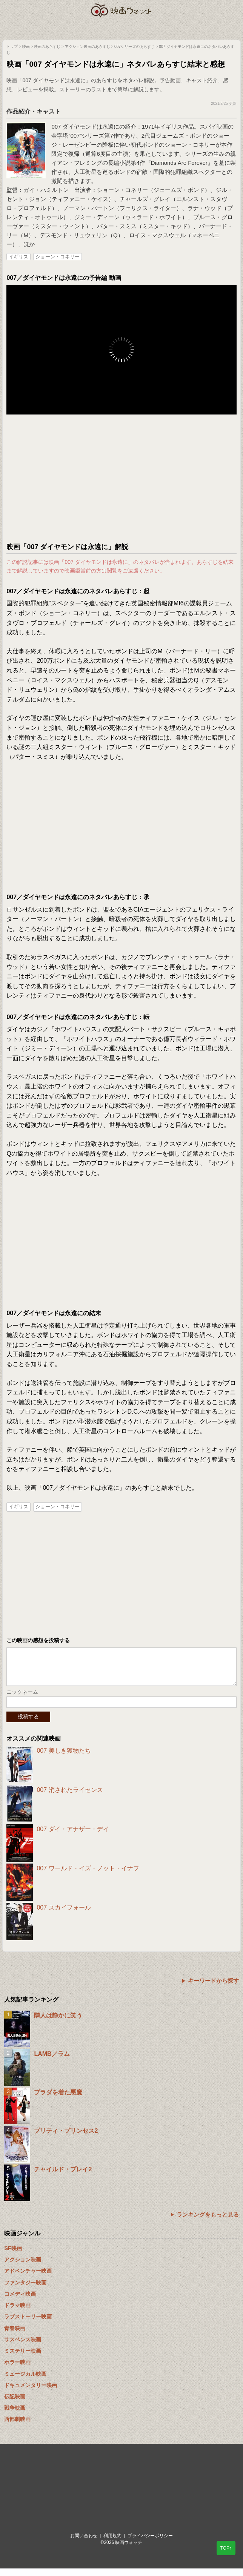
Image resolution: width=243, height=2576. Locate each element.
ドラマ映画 (17, 2313)
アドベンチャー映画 (28, 2278)
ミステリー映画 (22, 2358)
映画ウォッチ (121, 10)
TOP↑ (226, 2548)
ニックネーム (22, 1699)
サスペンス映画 (22, 2347)
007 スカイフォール (64, 1915)
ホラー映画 (17, 2370)
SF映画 (13, 2256)
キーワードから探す (213, 1988)
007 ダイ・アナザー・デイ (73, 1836)
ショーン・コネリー (57, 256)
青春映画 (14, 2336)
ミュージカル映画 (25, 2381)
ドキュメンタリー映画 (30, 2393)
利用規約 (112, 2543)
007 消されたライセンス (70, 1797)
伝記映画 (14, 2404)
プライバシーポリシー (150, 2543)
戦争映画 (14, 2415)
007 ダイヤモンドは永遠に (85, 126)
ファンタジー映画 (25, 2290)
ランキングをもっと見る (208, 2222)
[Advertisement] (121, 478)
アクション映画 (22, 2267)
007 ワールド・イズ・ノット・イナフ (88, 1876)
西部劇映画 (17, 2427)
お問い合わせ (83, 2543)
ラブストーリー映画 (28, 2324)
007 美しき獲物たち (64, 1758)
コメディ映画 (20, 2301)
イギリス (18, 256)
